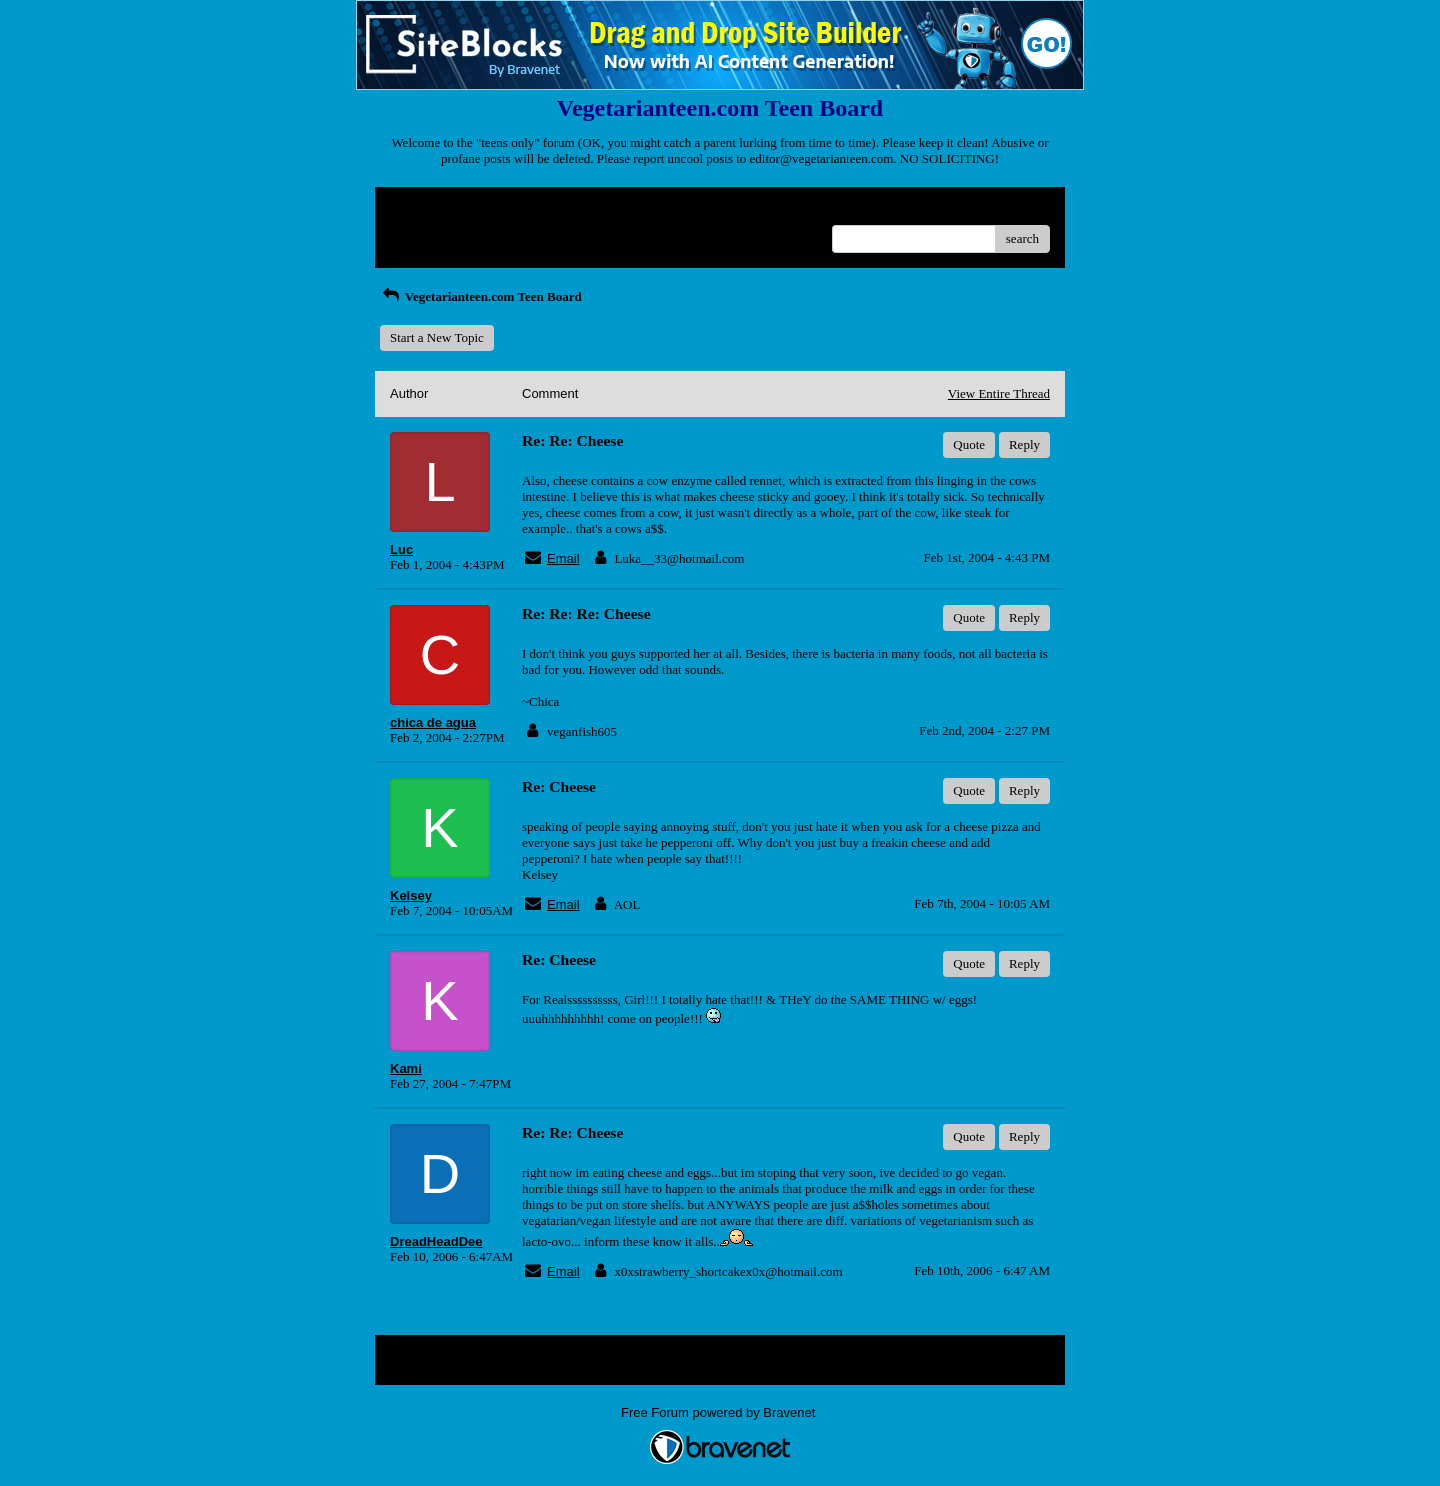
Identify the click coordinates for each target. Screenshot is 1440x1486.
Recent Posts (423, 232)
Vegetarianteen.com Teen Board (481, 296)
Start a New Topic (437, 337)
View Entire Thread (999, 393)
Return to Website (436, 209)
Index (515, 209)
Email (563, 558)
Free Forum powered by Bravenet (720, 1412)
